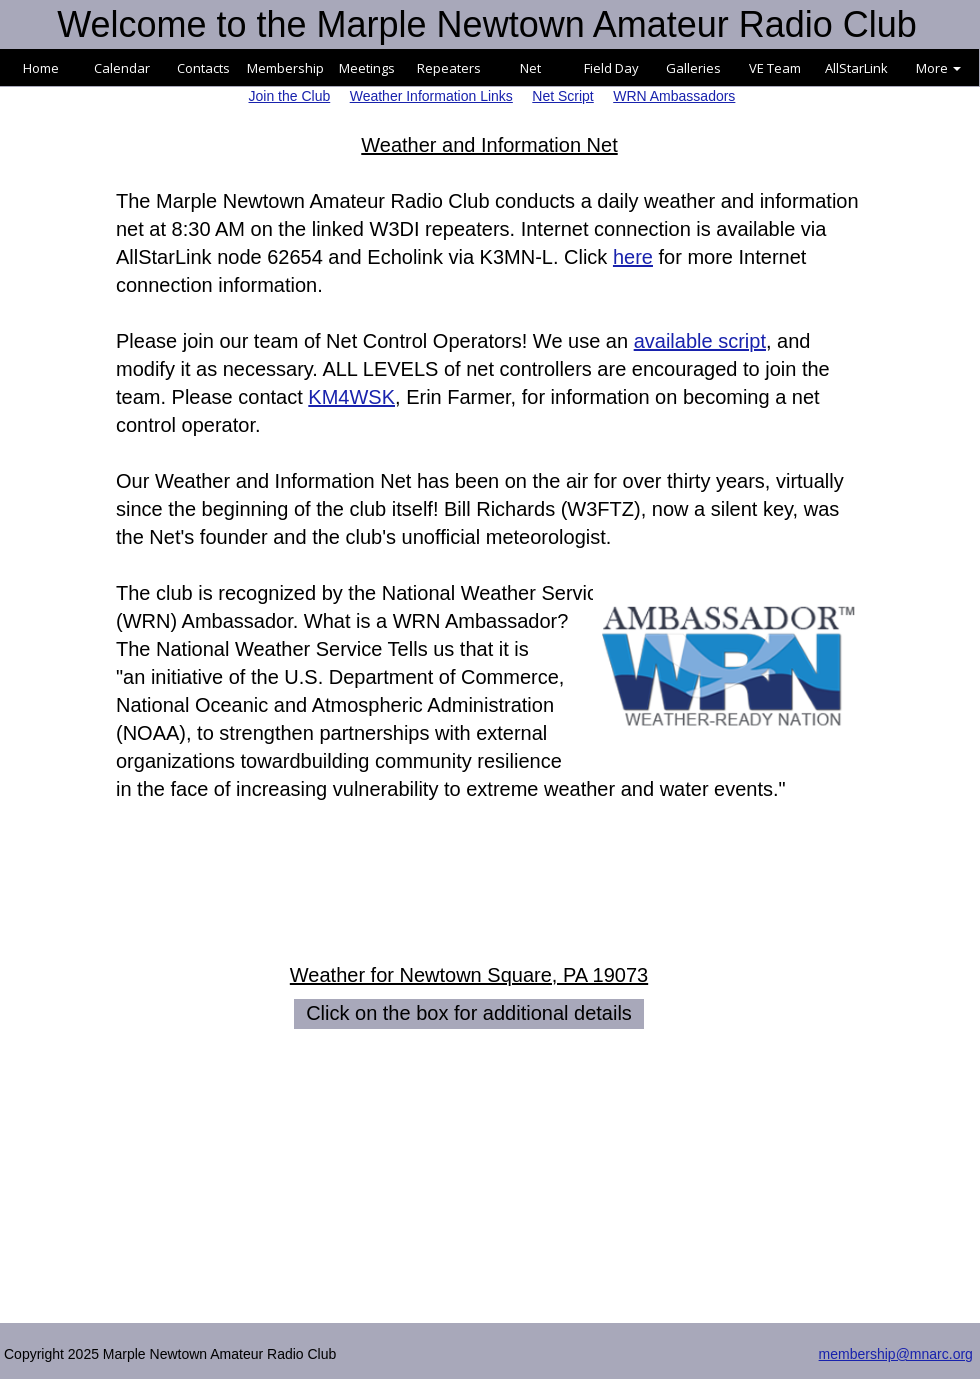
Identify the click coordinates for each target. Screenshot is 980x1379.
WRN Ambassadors (674, 96)
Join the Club (290, 96)
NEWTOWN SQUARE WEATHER (490, 1138)
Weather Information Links (431, 96)
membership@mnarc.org (896, 1354)
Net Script (562, 96)
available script (700, 341)
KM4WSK (351, 397)
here (633, 257)
